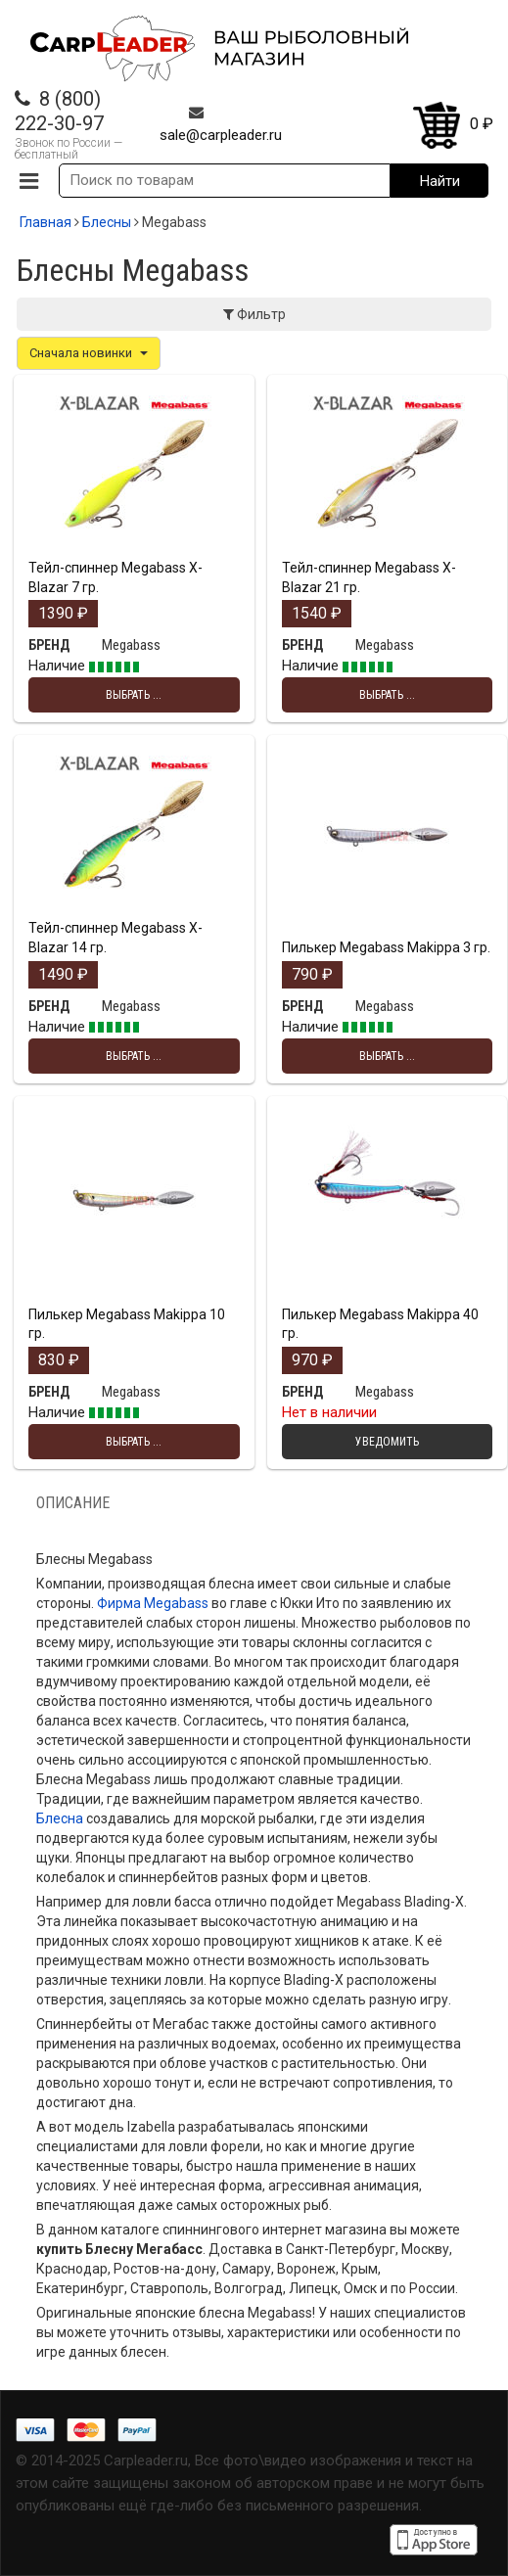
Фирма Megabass (152, 1603)
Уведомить (387, 1442)
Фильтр (254, 314)
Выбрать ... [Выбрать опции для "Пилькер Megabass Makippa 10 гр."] (134, 1442)
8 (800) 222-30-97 (59, 111)
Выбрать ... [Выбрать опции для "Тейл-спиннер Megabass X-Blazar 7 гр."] (134, 695)
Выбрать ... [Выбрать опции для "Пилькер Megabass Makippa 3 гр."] (387, 1056)
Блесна (59, 1818)
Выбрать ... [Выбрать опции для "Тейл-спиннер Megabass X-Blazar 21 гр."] (387, 695)
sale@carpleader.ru (221, 135)
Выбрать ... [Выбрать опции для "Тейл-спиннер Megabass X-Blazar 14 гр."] (134, 1056)
